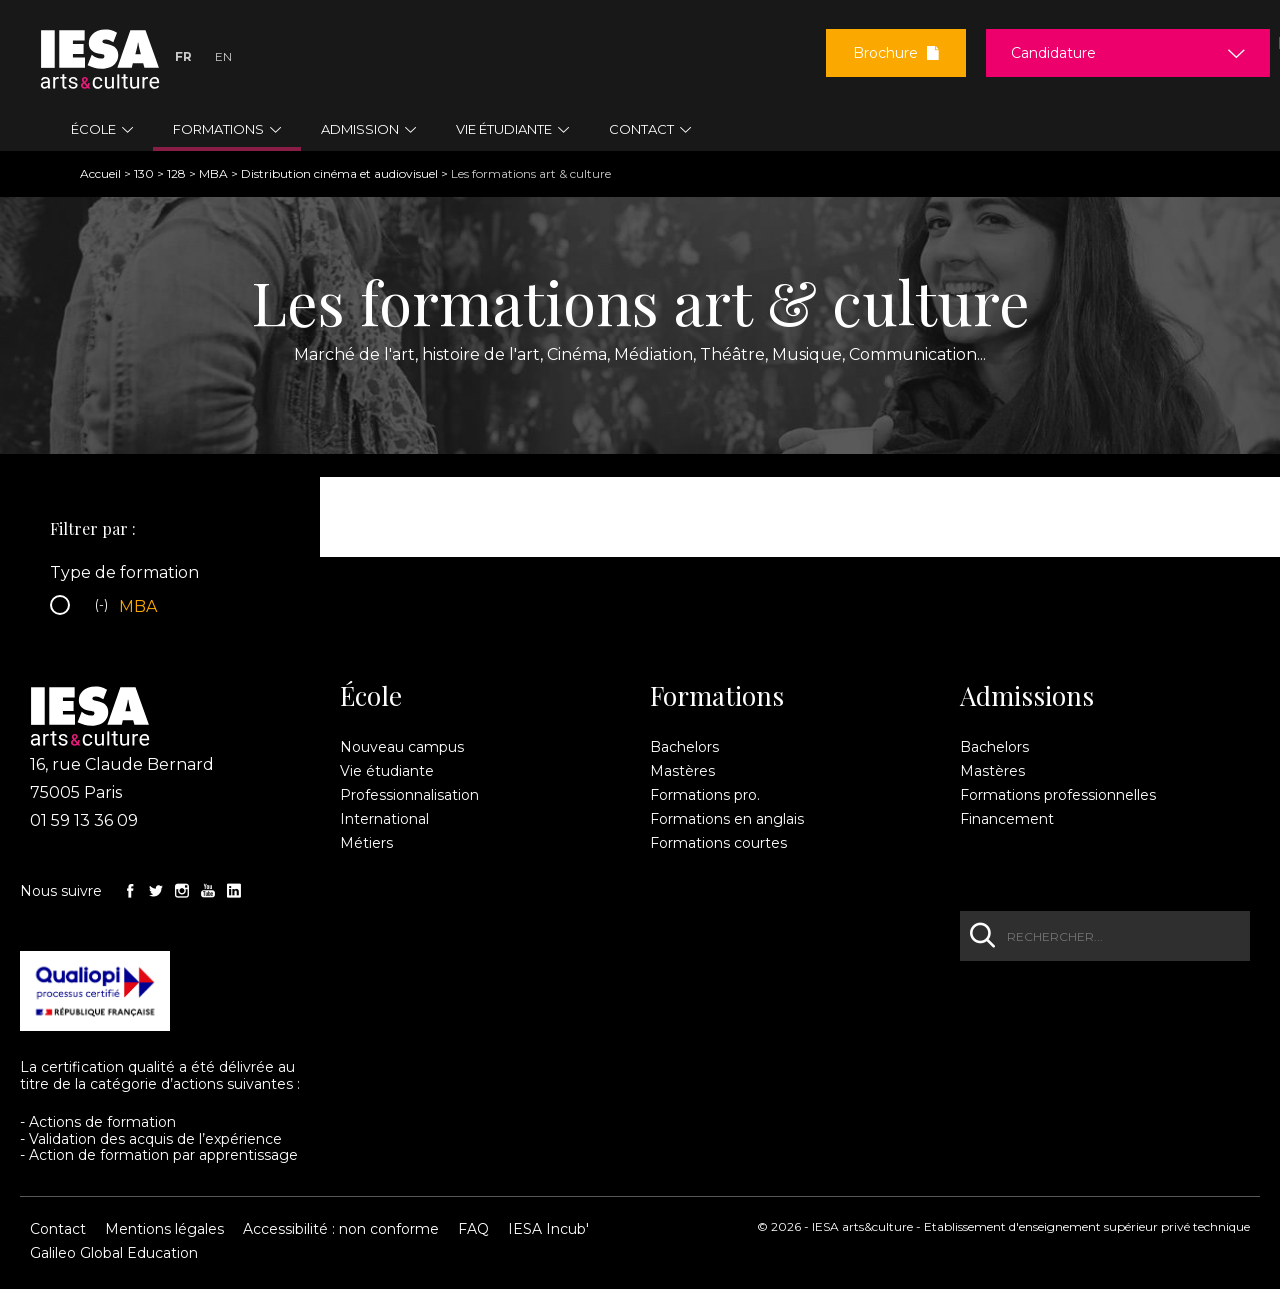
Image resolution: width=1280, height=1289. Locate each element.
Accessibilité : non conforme (341, 1229)
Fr (183, 56)
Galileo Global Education (114, 1253)
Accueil (100, 173)
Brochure (896, 53)
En (223, 56)
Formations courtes (718, 843)
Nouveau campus (402, 747)
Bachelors (684, 747)
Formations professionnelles (1058, 795)
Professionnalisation (409, 795)
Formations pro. (705, 795)
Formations (717, 696)
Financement (1007, 819)
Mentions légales (164, 1229)
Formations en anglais (727, 819)
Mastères (682, 771)
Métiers (366, 843)
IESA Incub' (548, 1229)
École (371, 696)
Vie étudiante (387, 771)
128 (176, 173)
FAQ (473, 1229)
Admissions (1027, 696)
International (384, 819)
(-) (104, 607)
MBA (213, 173)
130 (144, 173)
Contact (58, 1229)
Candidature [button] (1053, 53)
